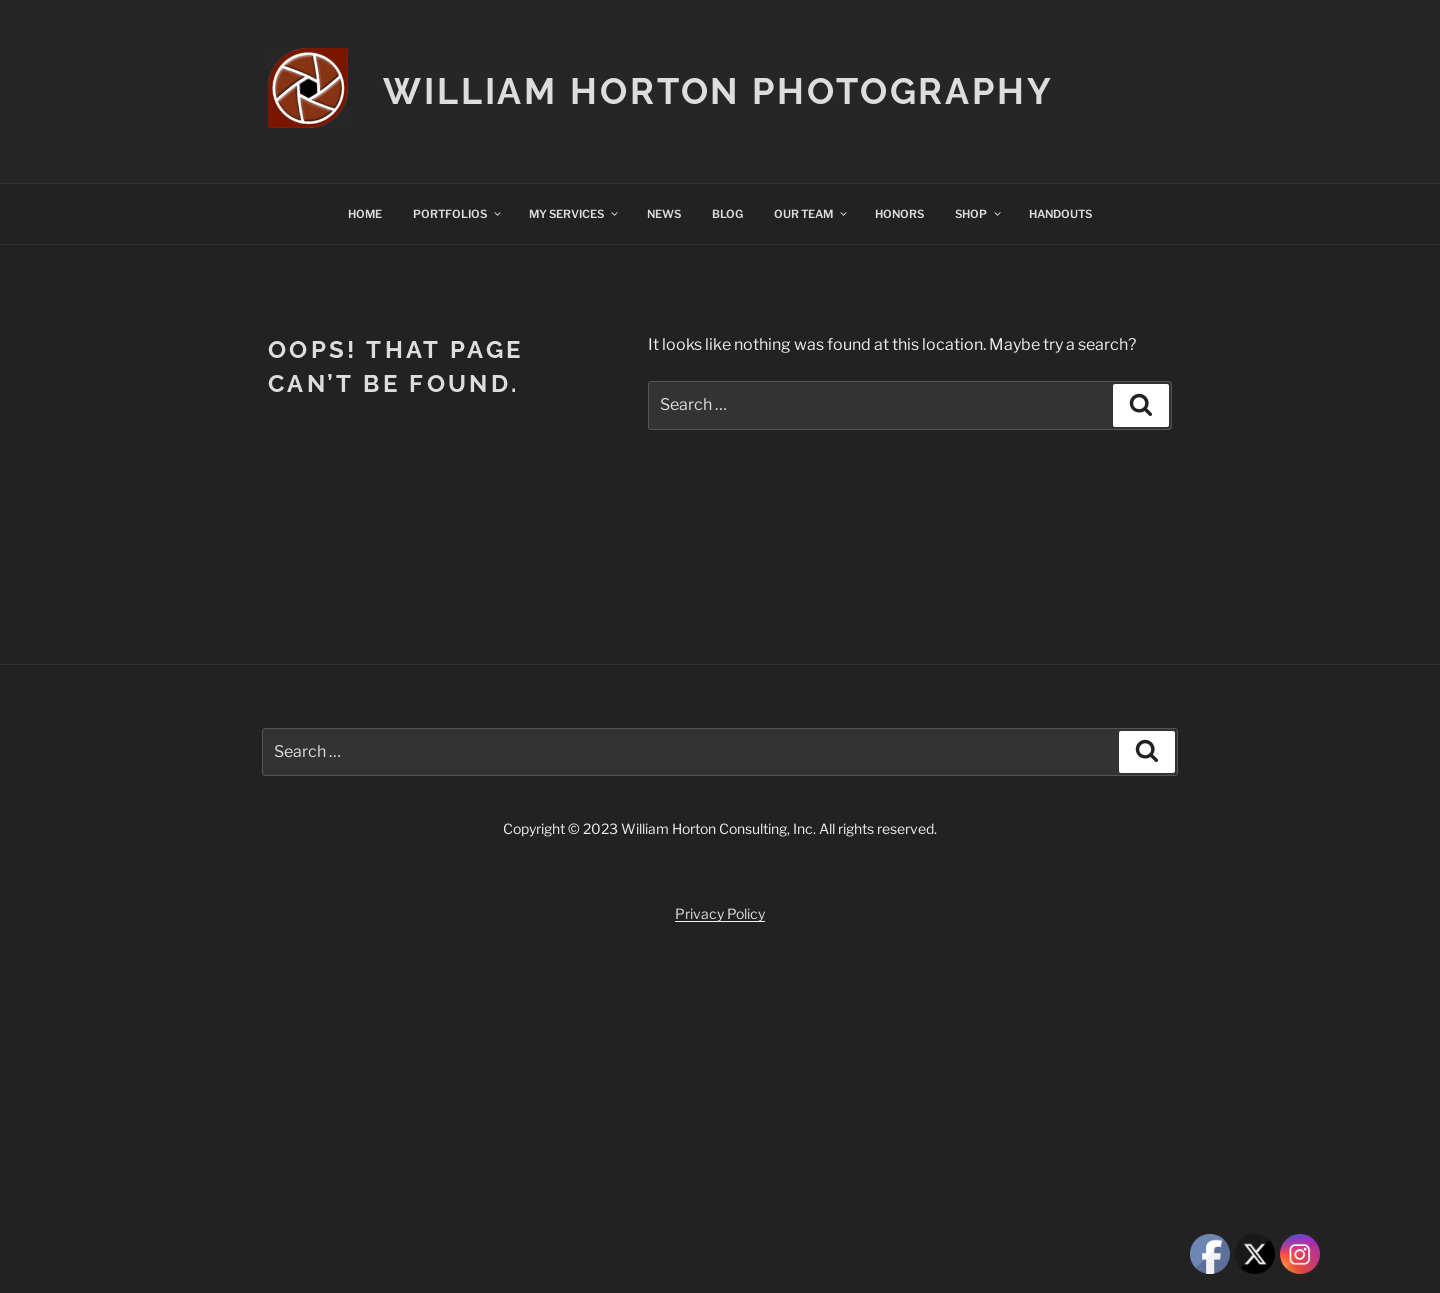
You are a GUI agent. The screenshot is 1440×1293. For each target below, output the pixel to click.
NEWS (664, 214)
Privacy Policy (720, 913)
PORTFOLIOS (458, 214)
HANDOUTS (1060, 214)
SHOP (979, 214)
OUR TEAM (811, 214)
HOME (365, 214)
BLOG (727, 214)
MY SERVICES (574, 214)
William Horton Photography (718, 91)
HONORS (899, 214)
